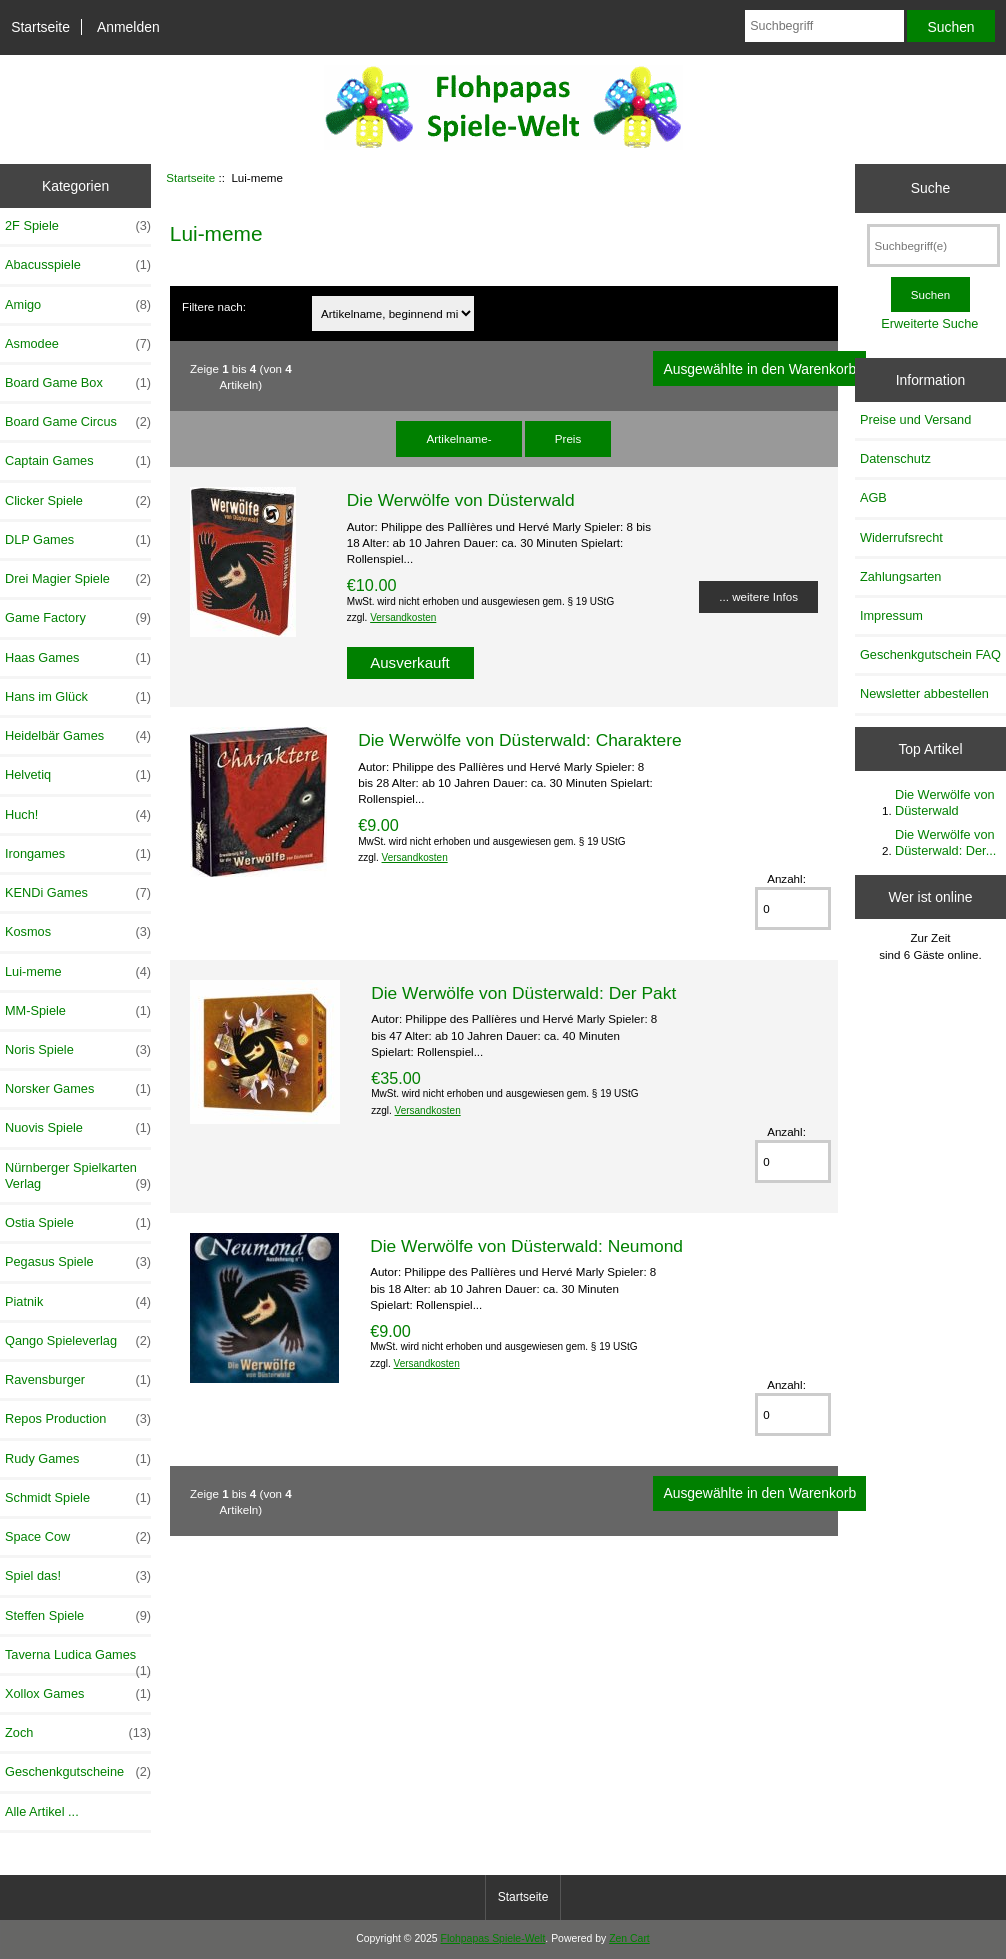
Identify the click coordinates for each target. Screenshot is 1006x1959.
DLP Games (78, 540)
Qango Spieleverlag (78, 1341)
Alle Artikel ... (42, 1811)
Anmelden (128, 27)
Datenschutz (895, 458)
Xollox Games (78, 1694)
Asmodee (78, 344)
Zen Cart (629, 1938)
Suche (930, 188)
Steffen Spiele (78, 1616)
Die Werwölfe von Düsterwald (461, 500)
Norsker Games (78, 1089)
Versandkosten (403, 617)
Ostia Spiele (78, 1223)
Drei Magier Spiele (78, 579)
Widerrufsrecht (901, 537)
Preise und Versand (915, 419)
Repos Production (78, 1419)
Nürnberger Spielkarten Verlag (78, 1176)
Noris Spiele (78, 1050)
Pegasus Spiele (78, 1262)
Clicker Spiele (78, 501)
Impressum (891, 615)
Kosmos (78, 932)
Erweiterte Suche (929, 323)
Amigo (78, 305)
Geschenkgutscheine (78, 1772)
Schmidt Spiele (78, 1498)
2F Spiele (78, 226)
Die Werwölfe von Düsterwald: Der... (945, 842)
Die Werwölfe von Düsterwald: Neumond (526, 1246)
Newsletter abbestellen (924, 693)
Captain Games (78, 461)
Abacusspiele (78, 265)
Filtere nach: (214, 306)
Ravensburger (78, 1380)
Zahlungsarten (901, 576)
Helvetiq (78, 775)
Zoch (78, 1733)
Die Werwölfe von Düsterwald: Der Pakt (523, 993)
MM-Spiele (78, 1011)
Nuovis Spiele (78, 1128)
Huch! (78, 815)
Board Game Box (78, 383)
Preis (568, 438)
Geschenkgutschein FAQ (930, 654)
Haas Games (78, 658)
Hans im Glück (78, 697)
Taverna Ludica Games (78, 1660)
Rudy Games (78, 1459)
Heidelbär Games (78, 736)
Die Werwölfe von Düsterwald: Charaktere (519, 740)
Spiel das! (78, 1576)
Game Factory (78, 618)
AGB (873, 497)
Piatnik (78, 1302)
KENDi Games (78, 893)
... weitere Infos (758, 596)
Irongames (78, 854)
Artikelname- (458, 438)
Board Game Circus (78, 422)
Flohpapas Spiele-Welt (493, 1938)
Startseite (40, 27)
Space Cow (78, 1537)
